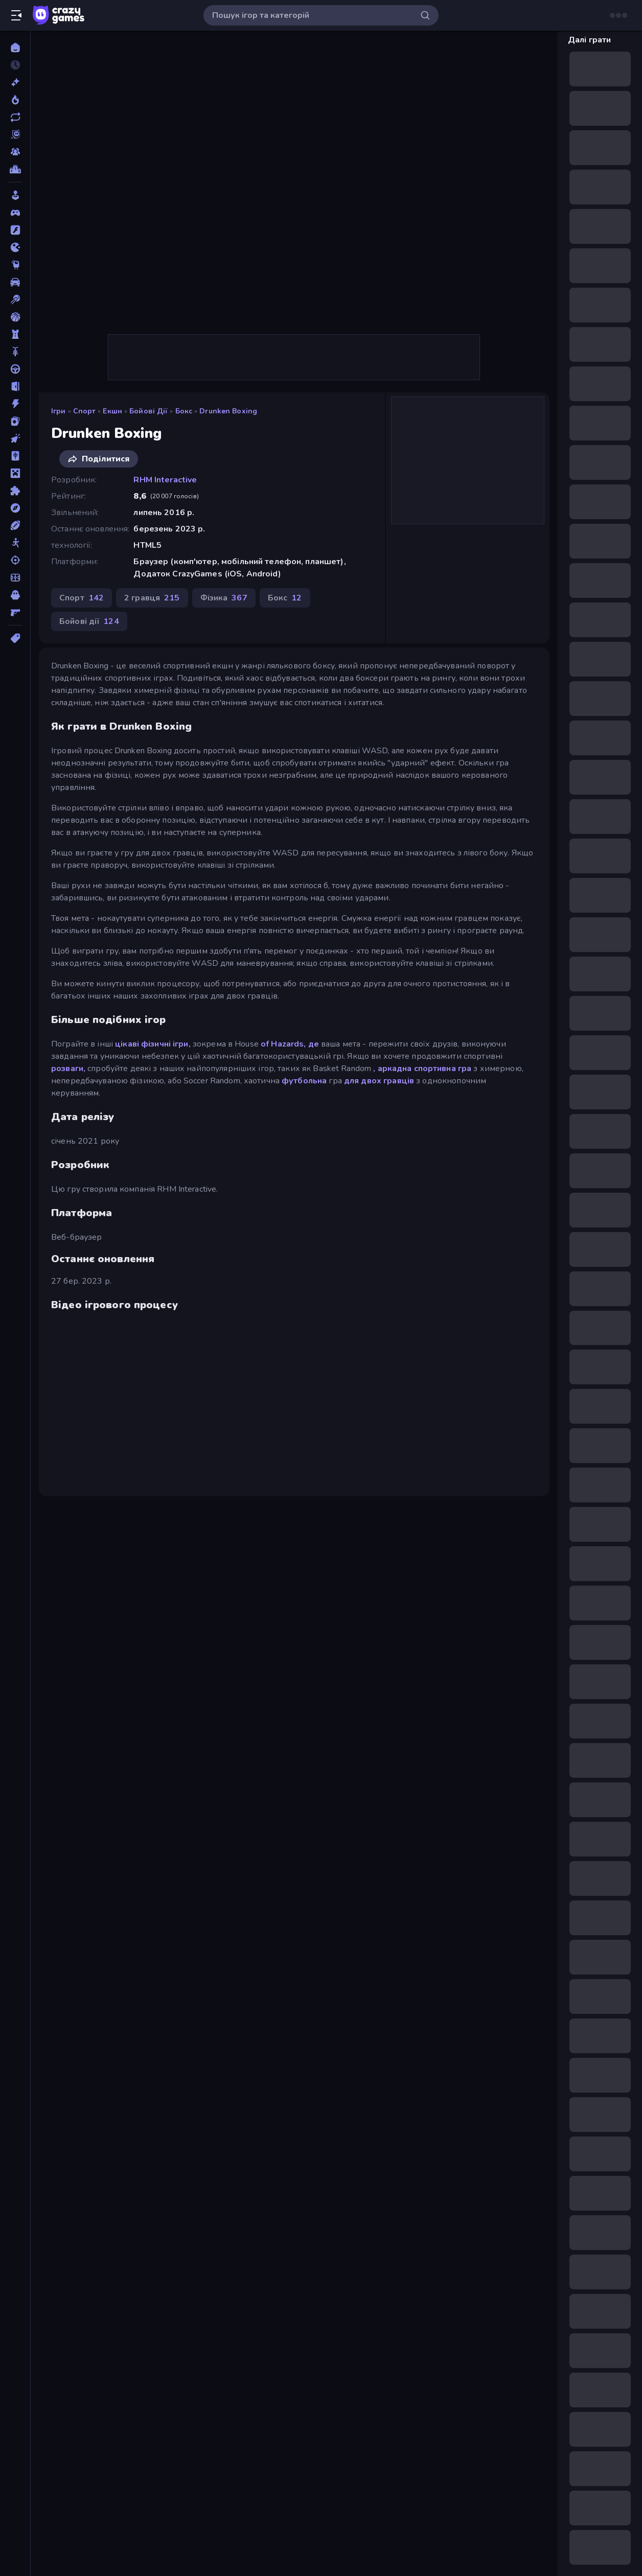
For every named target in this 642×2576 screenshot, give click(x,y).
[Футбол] (15, 577)
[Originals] (15, 134)
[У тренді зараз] (15, 99)
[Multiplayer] (15, 151)
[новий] (15, 82)
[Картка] (15, 421)
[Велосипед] (15, 351)
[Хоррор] (15, 595)
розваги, (68, 1068)
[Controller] (15, 212)
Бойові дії (148, 411)
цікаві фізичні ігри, (153, 1044)
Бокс (184, 411)
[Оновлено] (15, 117)
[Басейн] (15, 299)
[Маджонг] (15, 456)
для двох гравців (379, 1080)
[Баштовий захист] (15, 334)
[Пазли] (15, 490)
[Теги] (15, 638)
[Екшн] (15, 403)
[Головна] (15, 47)
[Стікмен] (15, 542)
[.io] (15, 247)
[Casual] (15, 195)
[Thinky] (15, 264)
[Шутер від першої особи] (15, 612)
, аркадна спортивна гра (422, 1068)
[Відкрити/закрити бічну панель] (16, 15)
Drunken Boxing (228, 411)
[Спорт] (15, 525)
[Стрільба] (15, 560)
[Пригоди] (15, 508)
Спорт (84, 411)
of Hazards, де (290, 1044)
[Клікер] (15, 438)
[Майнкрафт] (15, 473)
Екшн (112, 411)
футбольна (304, 1080)
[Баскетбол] (15, 317)
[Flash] (15, 230)
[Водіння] (15, 369)
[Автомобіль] (15, 282)
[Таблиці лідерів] (15, 169)
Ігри (58, 411)
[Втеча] (15, 386)
